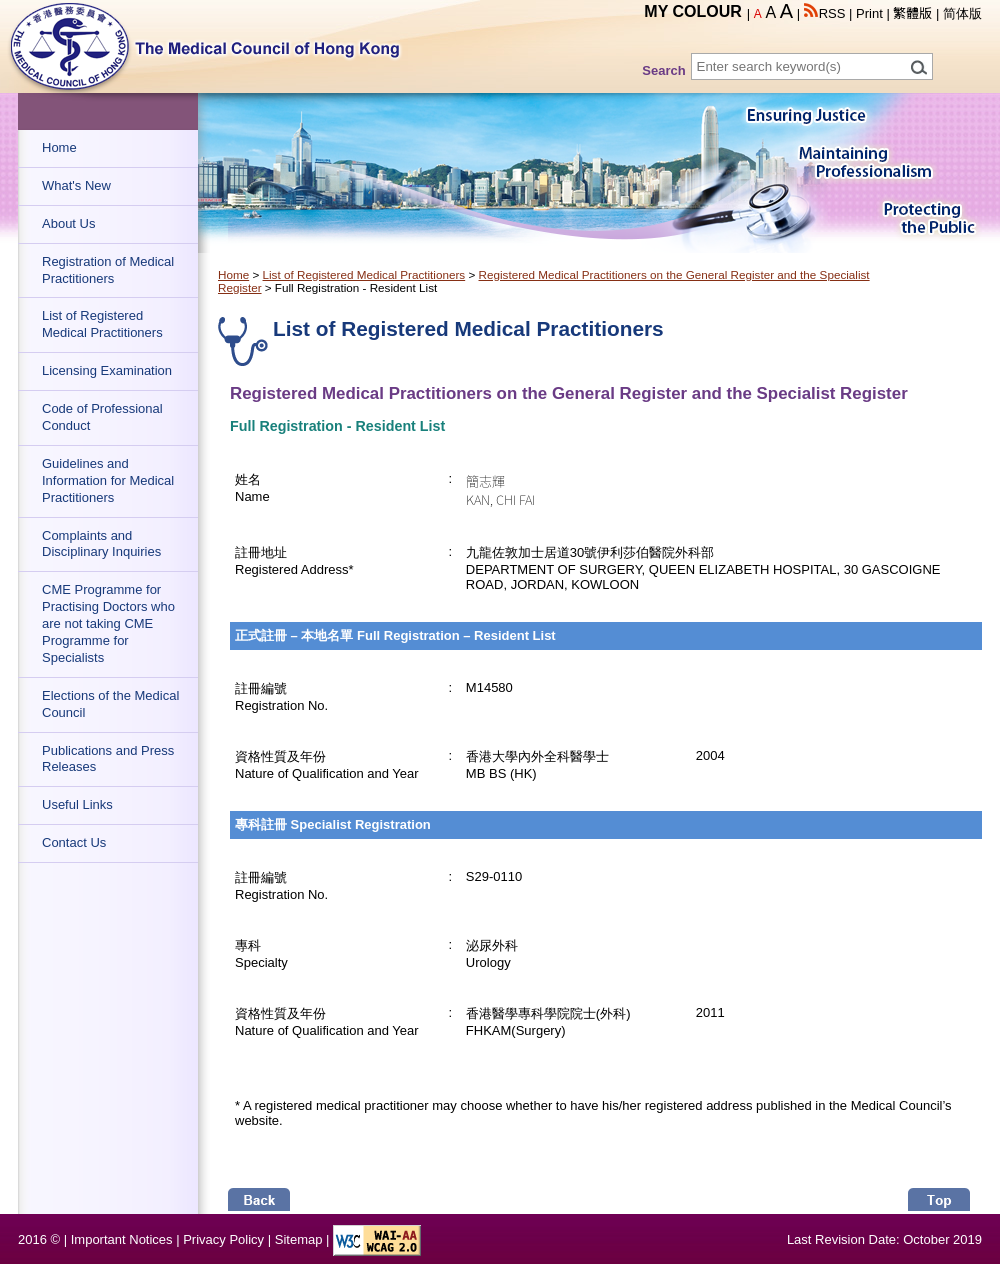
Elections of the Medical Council (110, 704)
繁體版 (912, 13)
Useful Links (77, 804)
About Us (68, 223)
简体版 (962, 13)
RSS (825, 13)
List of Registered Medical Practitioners (102, 324)
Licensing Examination (107, 370)
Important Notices (122, 1239)
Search (663, 70)
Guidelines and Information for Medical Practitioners (108, 480)
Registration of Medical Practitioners (108, 270)
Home (59, 147)
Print (869, 13)
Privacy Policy (223, 1239)
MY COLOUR (692, 11)
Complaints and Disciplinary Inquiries (101, 544)
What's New (76, 185)
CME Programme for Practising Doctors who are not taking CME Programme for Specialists (108, 623)
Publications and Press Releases (108, 759)
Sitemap (299, 1239)
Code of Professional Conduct (102, 417)
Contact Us (74, 842)
